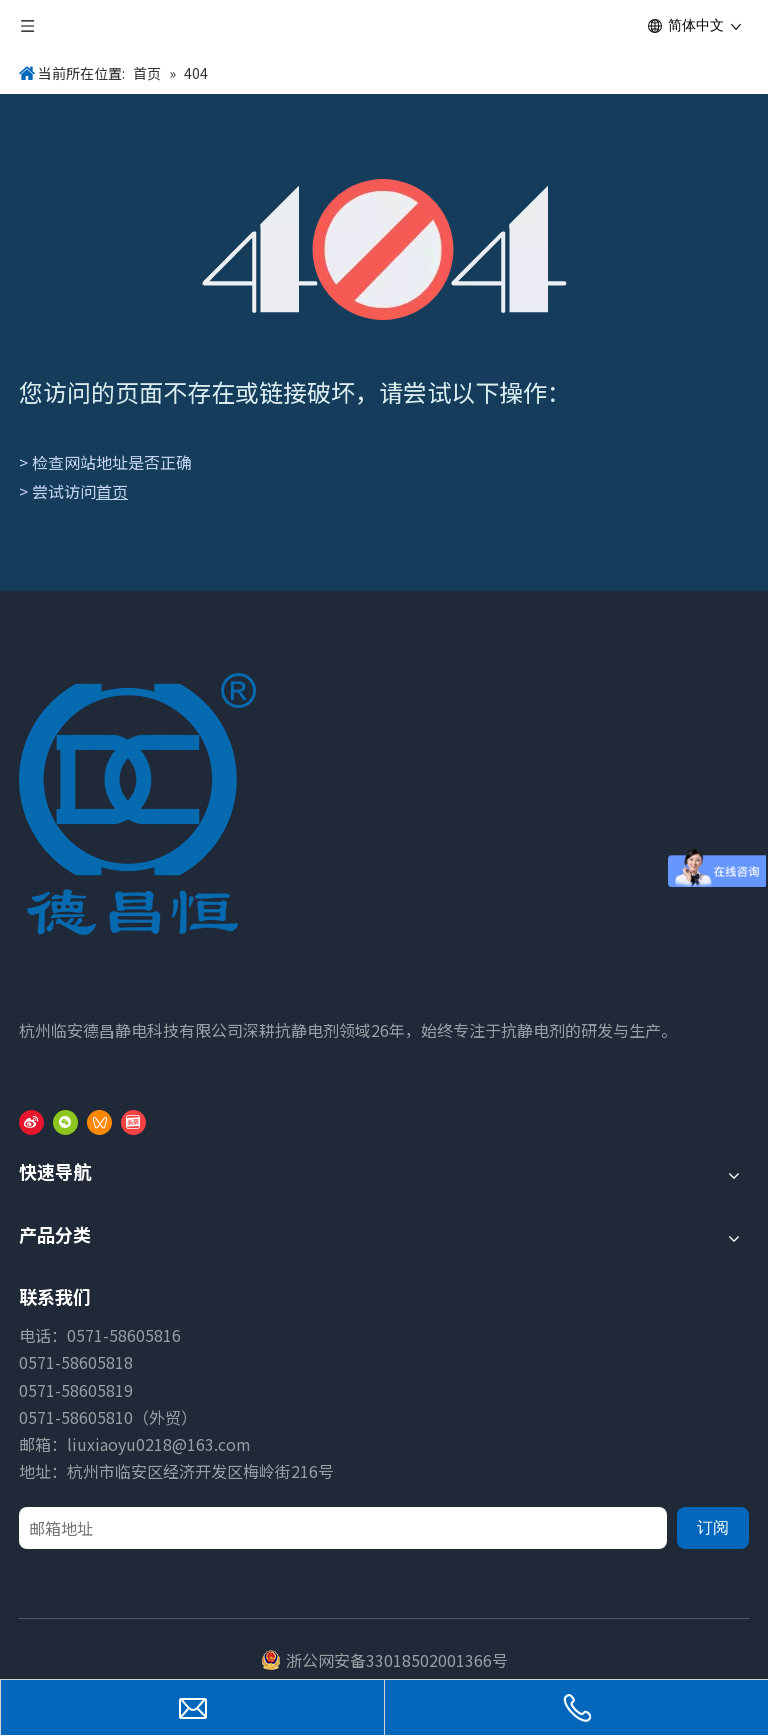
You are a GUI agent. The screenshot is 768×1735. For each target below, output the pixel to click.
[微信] (65, 1121)
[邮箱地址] (343, 1528)
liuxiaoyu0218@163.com (159, 1444)
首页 (112, 491)
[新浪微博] (31, 1121)
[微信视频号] (99, 1121)
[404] (384, 249)
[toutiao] (133, 1121)
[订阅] (713, 1528)
